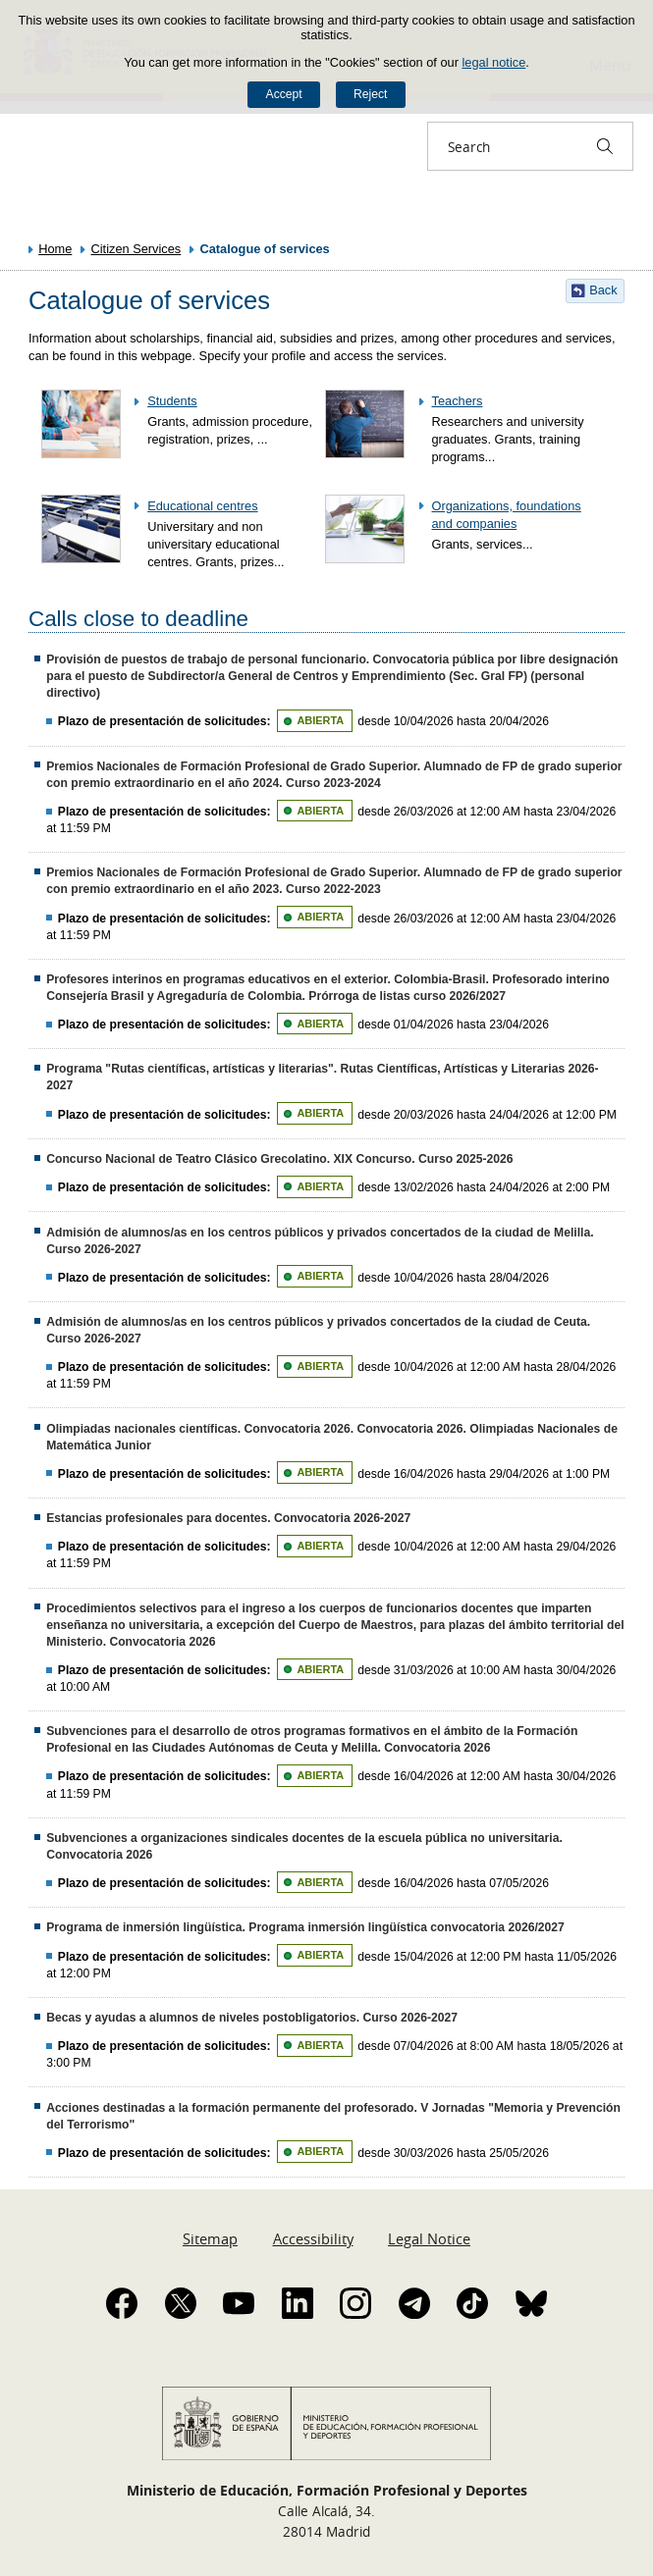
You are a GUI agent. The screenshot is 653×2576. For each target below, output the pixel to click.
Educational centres (202, 506)
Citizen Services (136, 248)
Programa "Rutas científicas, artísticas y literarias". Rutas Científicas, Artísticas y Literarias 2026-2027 (322, 1077)
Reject (370, 94)
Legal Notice (429, 2238)
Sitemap (210, 2238)
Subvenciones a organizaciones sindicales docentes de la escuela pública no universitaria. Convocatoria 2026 (304, 1846)
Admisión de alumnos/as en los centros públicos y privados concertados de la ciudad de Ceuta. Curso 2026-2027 (318, 1330)
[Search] (605, 146)
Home (55, 248)
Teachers (457, 401)
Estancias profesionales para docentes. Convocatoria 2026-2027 (228, 1518)
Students (172, 401)
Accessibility (313, 2238)
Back (603, 290)
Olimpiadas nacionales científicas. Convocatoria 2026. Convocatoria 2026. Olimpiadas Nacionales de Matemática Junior (332, 1437)
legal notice (494, 62)
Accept (284, 94)
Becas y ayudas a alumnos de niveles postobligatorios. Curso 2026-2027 (252, 2017)
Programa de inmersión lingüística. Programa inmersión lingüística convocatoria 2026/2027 (305, 1927)
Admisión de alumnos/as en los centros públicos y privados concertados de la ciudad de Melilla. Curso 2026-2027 (319, 1241)
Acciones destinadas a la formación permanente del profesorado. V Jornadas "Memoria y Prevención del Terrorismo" (333, 2116)
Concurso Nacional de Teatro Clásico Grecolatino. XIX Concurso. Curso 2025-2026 (279, 1159)
